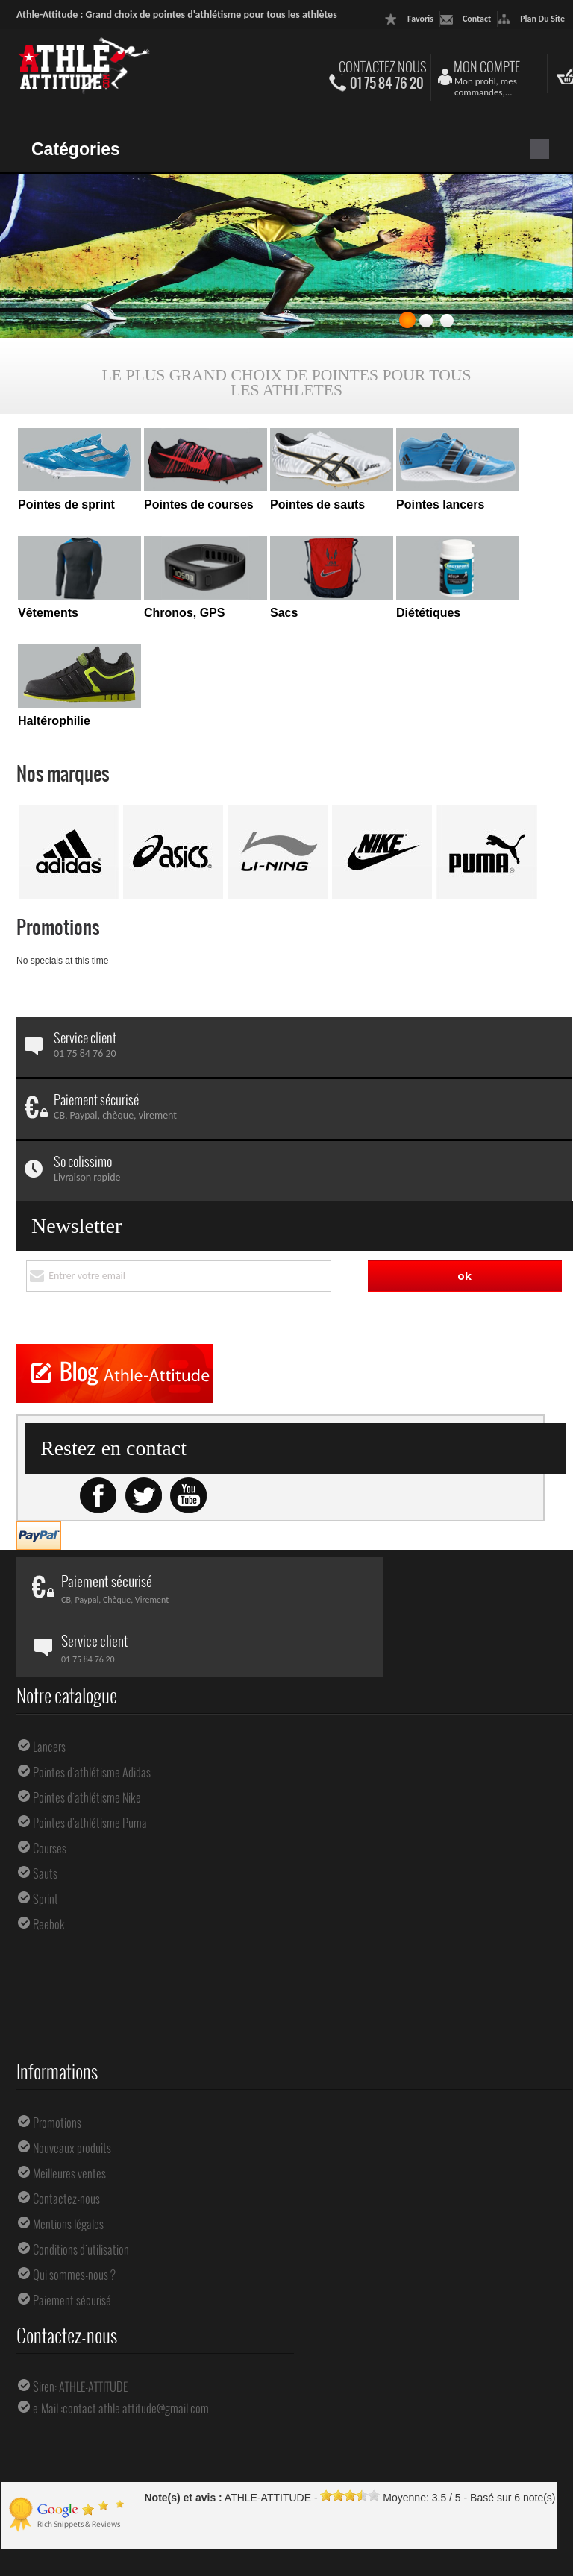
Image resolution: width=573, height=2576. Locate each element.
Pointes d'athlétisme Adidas (92, 1731)
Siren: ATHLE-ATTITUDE (80, 2346)
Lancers (49, 1706)
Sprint (45, 1858)
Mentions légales (68, 2183)
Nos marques (63, 773)
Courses (49, 1807)
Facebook (98, 1455)
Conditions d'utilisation (81, 2209)
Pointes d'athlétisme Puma (90, 1782)
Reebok (49, 1883)
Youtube (188, 1455)
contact (477, 18)
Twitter (143, 1455)
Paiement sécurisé (72, 2259)
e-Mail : (48, 2367)
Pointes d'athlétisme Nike (87, 1757)
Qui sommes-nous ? (74, 2234)
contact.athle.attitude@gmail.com (136, 2367)
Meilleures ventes (69, 2133)
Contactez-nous (66, 2158)
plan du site (542, 18)
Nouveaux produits (72, 2107)
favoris (420, 18)
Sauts (45, 1833)
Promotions (58, 927)
